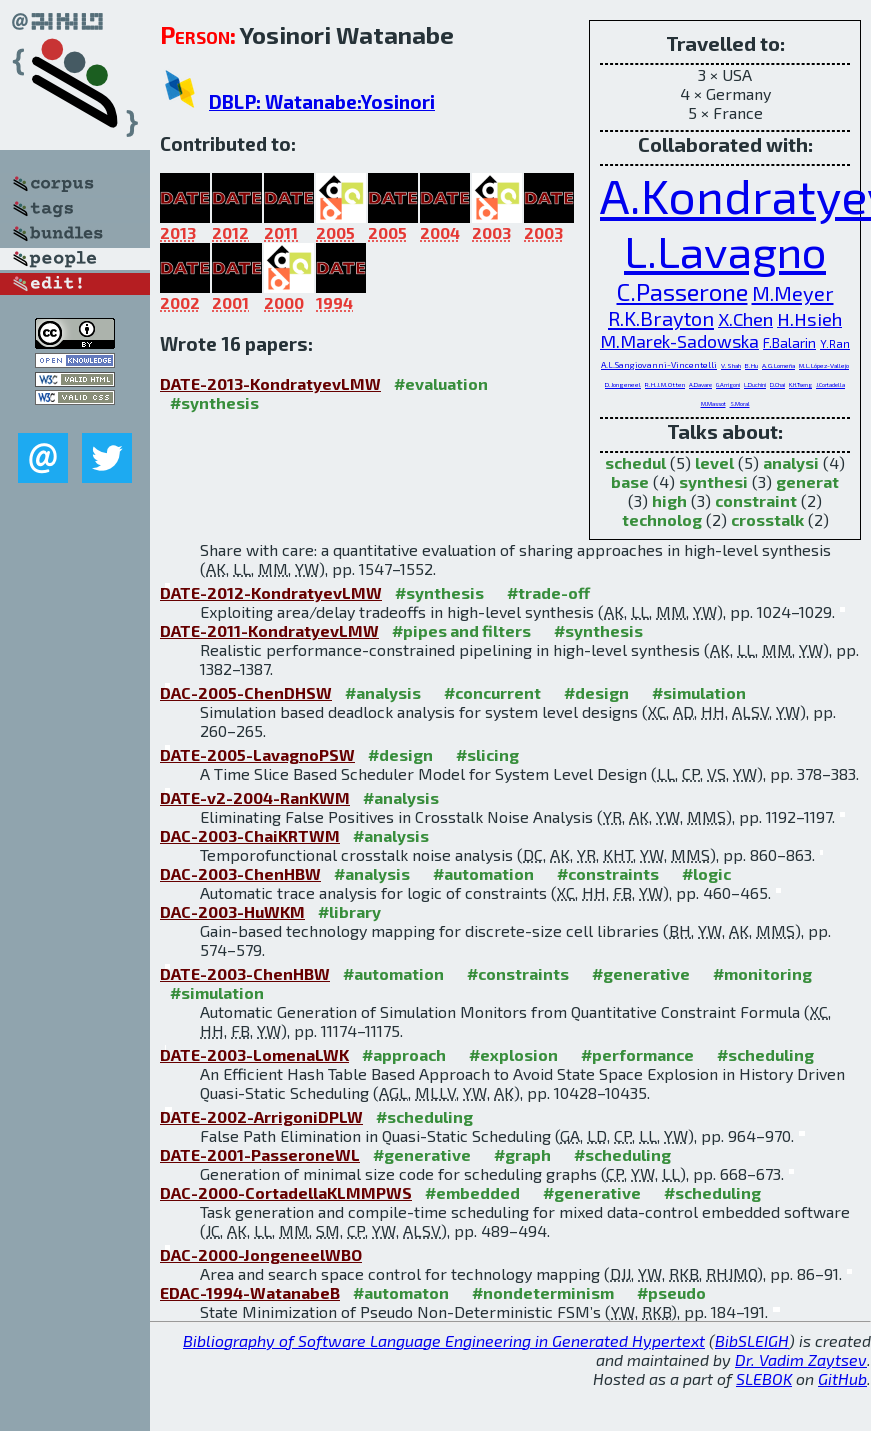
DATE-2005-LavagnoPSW (257, 754)
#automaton (401, 1292)
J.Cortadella (830, 384)
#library (349, 911)
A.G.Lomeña (778, 365)
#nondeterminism (543, 1292)
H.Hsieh (809, 318)
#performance (637, 1054)
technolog (662, 519)
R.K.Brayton (661, 318)
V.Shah (731, 365)
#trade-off (548, 592)
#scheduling (765, 1054)
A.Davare (700, 384)
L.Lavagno (725, 250)
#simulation (699, 692)
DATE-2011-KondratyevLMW (269, 630)
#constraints (608, 873)
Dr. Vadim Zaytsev (801, 1359)
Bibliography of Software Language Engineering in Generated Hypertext (444, 1340)
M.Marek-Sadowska (679, 341)
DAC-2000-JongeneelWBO (261, 1254)
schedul (635, 462)
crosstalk (767, 519)
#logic (706, 873)
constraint (756, 500)
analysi (791, 462)
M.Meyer (793, 293)
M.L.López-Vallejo (824, 365)
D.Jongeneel (623, 384)
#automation (483, 873)
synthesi (713, 481)
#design (596, 692)
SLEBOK (764, 1378)
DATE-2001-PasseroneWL (260, 1154)
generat (807, 481)
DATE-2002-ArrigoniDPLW (261, 1116)
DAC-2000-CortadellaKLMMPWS (286, 1192)
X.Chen (745, 318)
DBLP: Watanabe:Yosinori (322, 101)
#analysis (383, 692)
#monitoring (762, 973)
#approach (404, 1054)
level (714, 462)
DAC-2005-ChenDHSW (246, 692)
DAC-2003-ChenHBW (240, 873)
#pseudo (671, 1292)
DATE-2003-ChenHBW (245, 973)
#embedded (472, 1192)
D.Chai (777, 384)
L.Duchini (755, 384)
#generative (641, 973)
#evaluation (441, 383)
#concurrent (492, 692)
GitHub (842, 1378)
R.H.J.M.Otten (665, 384)
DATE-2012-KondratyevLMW (271, 592)
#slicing (487, 754)
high (669, 500)
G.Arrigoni (728, 384)
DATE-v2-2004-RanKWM (255, 797)
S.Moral (740, 403)
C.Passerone (682, 291)
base (630, 481)
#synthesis (214, 402)
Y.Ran (835, 343)
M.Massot (713, 403)
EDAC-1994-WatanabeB (250, 1292)
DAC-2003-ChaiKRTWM (250, 835)
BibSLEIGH (752, 1340)
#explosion (513, 1054)
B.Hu (751, 365)
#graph (522, 1154)
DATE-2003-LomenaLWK (254, 1054)
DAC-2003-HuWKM (232, 911)
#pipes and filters (461, 630)
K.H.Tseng (800, 384)
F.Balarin (789, 343)
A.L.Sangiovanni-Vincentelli (659, 364)
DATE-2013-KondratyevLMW (270, 383)
